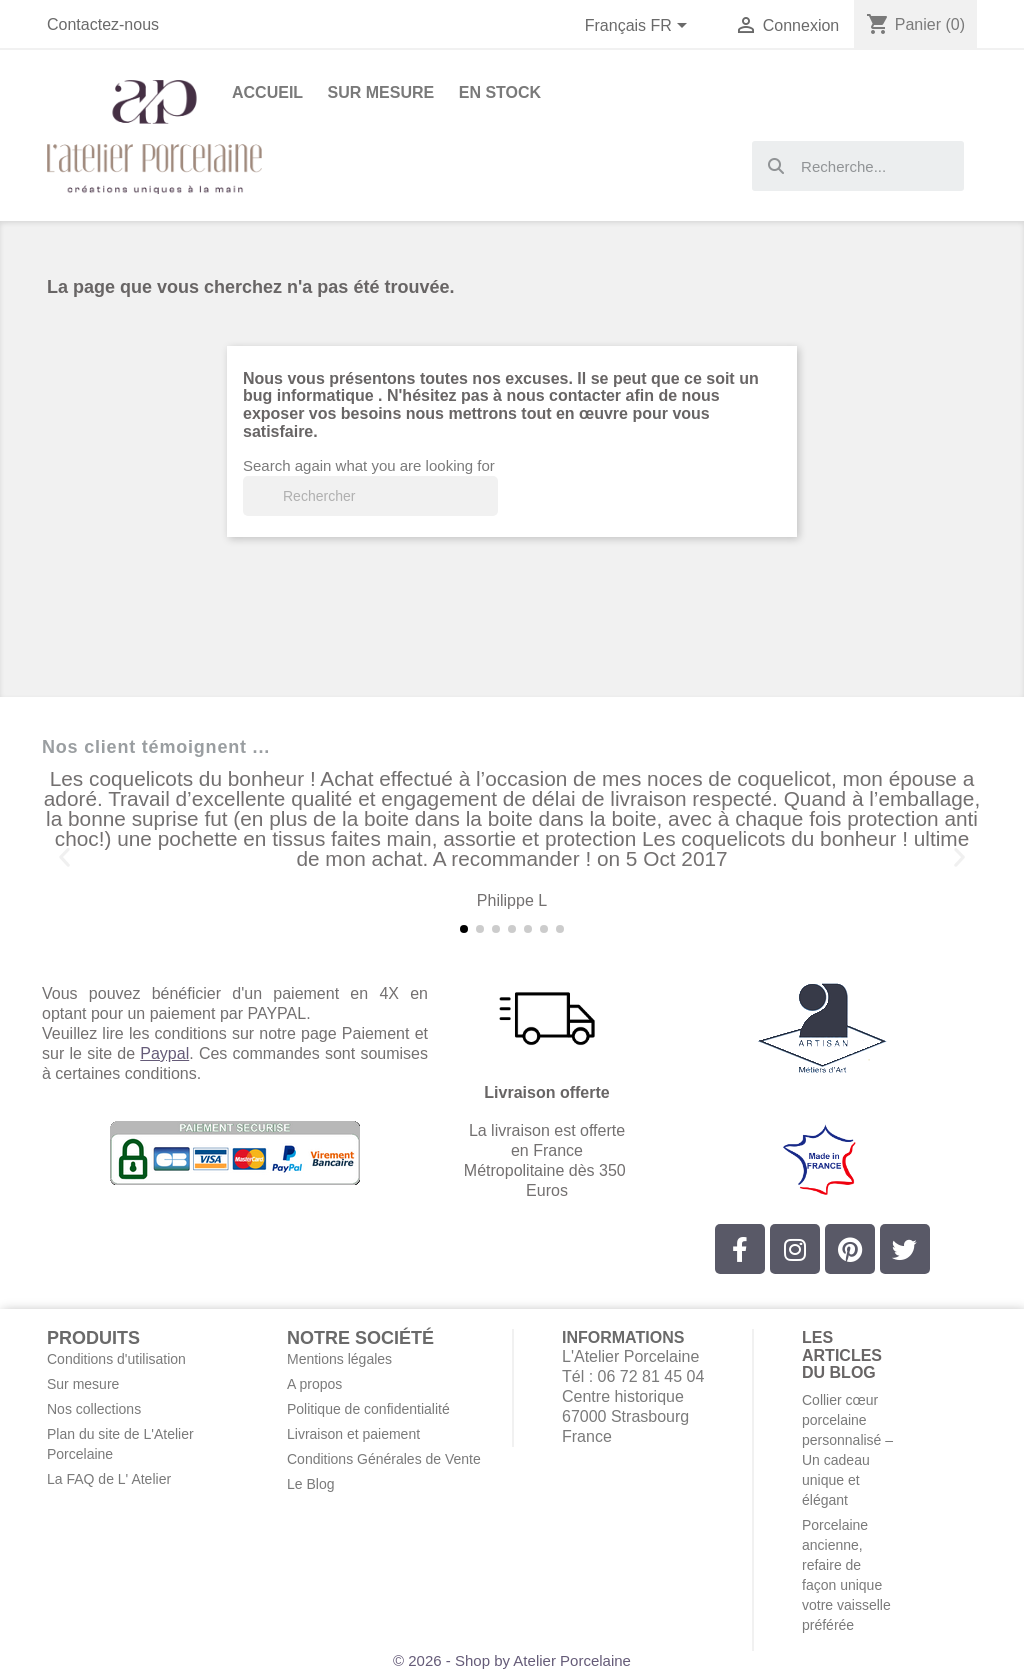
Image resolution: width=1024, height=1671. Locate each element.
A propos (314, 1384)
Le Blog (310, 1484)
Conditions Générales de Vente (384, 1459)
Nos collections (94, 1409)
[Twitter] (905, 1249)
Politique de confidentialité (368, 1409)
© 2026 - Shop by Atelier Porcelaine (512, 1660)
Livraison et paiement (353, 1434)
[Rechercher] (370, 496)
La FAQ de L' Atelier (109, 1479)
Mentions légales (339, 1359)
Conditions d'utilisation (116, 1359)
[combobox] (857, 166)
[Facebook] (740, 1249)
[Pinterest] (850, 1249)
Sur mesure (83, 1384)
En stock (500, 92)
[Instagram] (795, 1249)
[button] (64, 857)
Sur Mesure (381, 92)
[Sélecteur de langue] (640, 27)
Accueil (267, 92)
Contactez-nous (103, 24)
